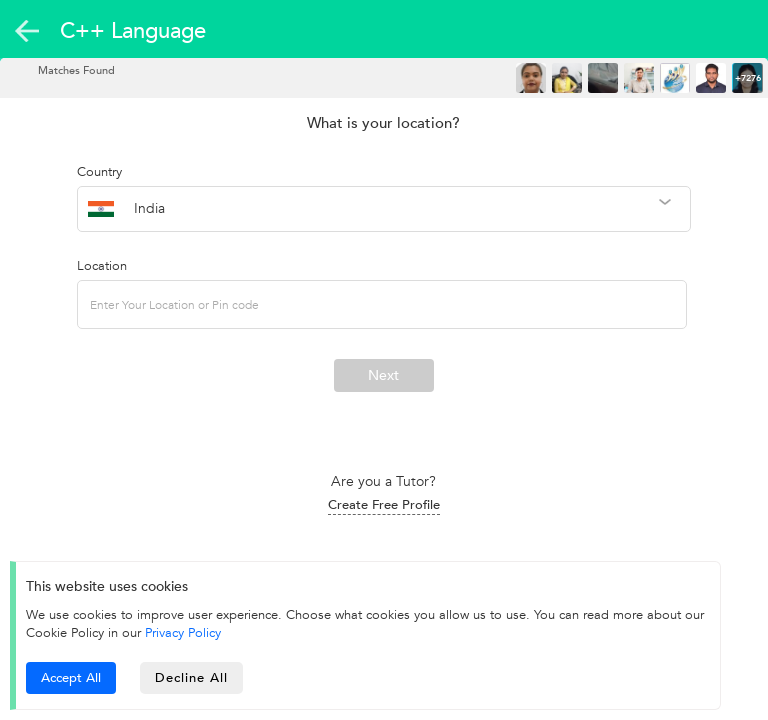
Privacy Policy (183, 633)
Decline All (191, 678)
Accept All (71, 678)
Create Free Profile (384, 505)
